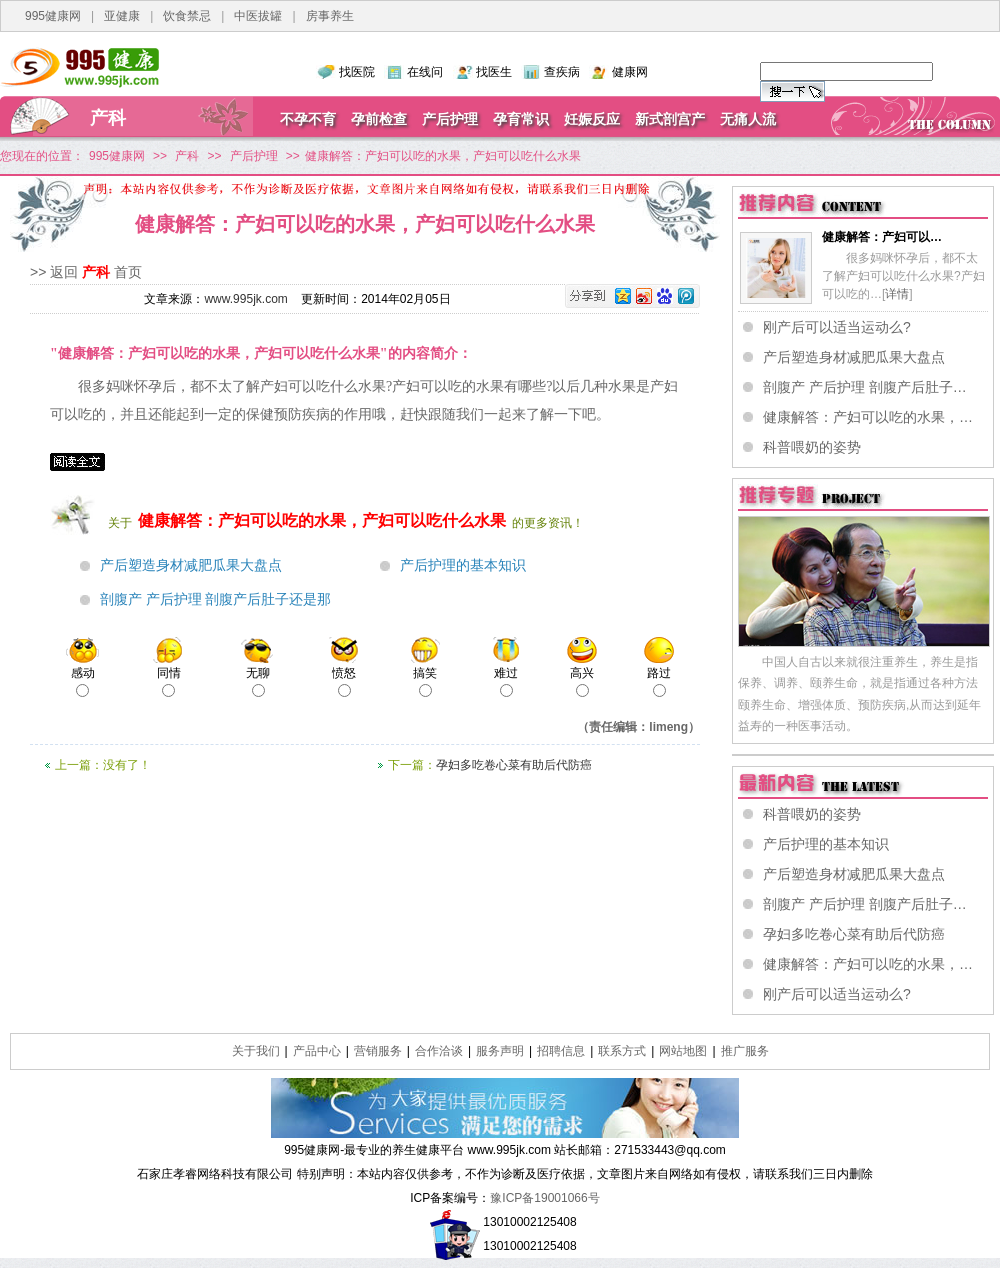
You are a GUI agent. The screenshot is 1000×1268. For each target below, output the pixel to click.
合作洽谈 (439, 1051)
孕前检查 (379, 119)
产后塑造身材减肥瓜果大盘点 (191, 565)
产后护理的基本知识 (463, 565)
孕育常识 (521, 119)
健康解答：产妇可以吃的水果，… (868, 417)
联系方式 (622, 1051)
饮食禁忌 (187, 16)
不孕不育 (308, 119)
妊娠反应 (592, 119)
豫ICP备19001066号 (544, 1198)
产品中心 (317, 1051)
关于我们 (256, 1051)
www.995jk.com (245, 299)
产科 (108, 118)
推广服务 (745, 1051)
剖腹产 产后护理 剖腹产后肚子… (865, 387)
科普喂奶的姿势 (812, 447)
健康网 (630, 72)
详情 (897, 294)
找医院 (357, 72)
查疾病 (562, 72)
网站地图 (683, 1051)
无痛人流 (748, 119)
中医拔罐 (258, 16)
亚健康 (122, 16)
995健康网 (53, 16)
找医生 (494, 72)
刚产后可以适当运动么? (837, 327)
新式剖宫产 (670, 119)
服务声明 (500, 1051)
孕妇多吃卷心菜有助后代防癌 (514, 765)
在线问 (425, 72)
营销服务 (378, 1051)
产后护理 (450, 119)
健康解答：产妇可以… (882, 237)
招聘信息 (561, 1051)
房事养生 (330, 16)
